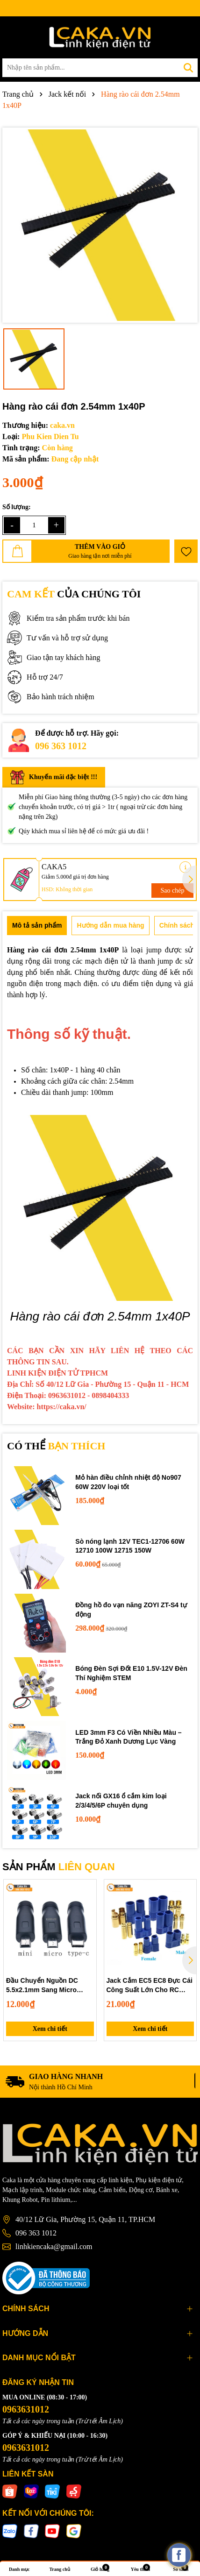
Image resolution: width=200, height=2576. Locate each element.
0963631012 (25, 2409)
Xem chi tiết (50, 2028)
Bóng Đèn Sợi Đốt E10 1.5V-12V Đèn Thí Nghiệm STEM (131, 1673)
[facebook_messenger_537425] (179, 2555)
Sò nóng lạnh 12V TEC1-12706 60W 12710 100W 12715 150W (130, 1546)
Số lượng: (16, 507)
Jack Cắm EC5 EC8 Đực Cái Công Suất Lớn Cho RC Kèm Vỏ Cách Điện (150, 1985)
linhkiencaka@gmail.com (53, 2246)
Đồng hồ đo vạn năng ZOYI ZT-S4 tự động (130, 1609)
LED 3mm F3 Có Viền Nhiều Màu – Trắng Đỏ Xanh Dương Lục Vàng (128, 1737)
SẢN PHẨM (58, 1867)
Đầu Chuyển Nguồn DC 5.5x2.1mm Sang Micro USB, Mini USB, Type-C (42, 1985)
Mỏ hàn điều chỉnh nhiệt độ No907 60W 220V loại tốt (128, 1482)
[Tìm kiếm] (188, 68)
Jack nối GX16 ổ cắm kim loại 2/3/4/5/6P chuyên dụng (120, 1800)
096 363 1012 (60, 746)
